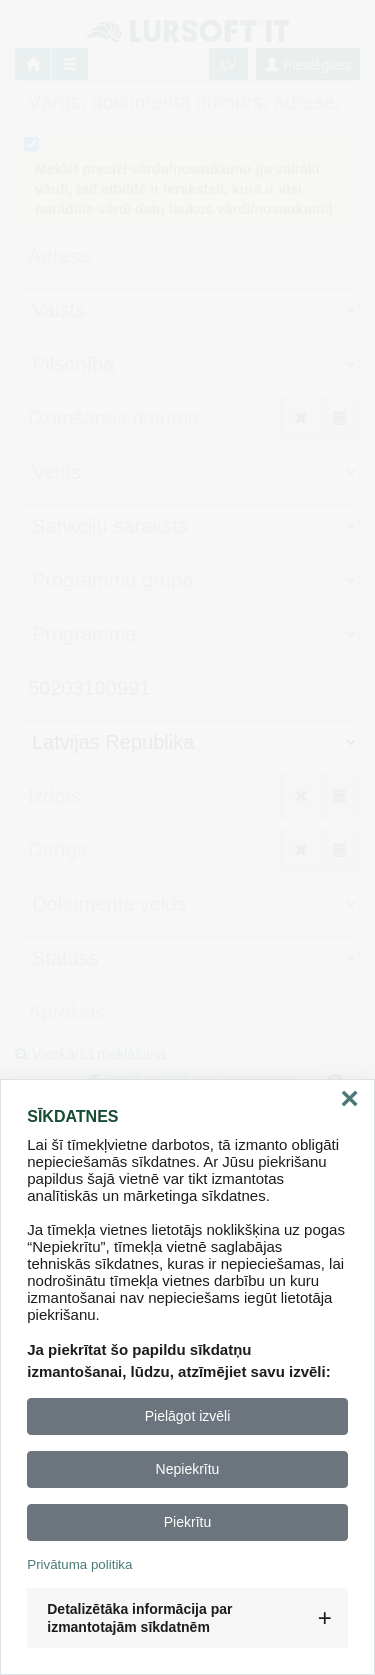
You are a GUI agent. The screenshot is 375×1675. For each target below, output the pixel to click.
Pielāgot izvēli (188, 1416)
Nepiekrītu (188, 1469)
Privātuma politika (79, 1564)
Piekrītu (187, 1522)
